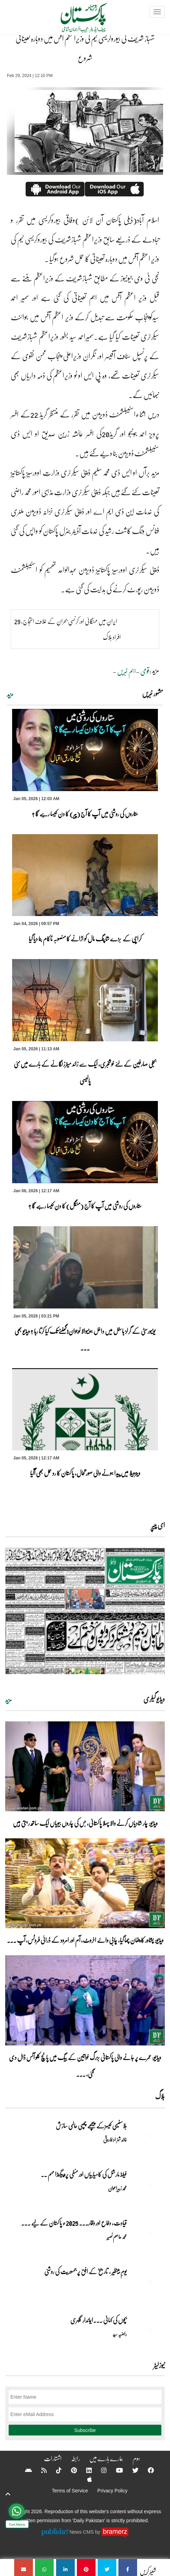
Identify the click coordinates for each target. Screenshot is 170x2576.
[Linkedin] (84, 2470)
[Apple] (85, 2479)
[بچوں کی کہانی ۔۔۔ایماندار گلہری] (147, 2332)
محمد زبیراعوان (117, 2188)
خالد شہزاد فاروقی (115, 2139)
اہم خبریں (126, 671)
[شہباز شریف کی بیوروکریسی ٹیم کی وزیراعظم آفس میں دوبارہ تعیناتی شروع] (127, 2567)
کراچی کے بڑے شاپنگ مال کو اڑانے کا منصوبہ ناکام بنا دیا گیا (85, 938)
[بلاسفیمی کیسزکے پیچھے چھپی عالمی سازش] (147, 2138)
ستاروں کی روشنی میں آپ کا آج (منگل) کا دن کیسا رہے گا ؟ (85, 1205)
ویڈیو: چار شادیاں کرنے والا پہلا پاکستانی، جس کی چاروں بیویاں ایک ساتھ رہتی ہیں (85, 1823)
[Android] (24, 2470)
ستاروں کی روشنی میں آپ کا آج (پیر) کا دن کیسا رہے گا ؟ (85, 813)
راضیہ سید (120, 2334)
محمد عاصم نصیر (117, 2236)
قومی (144, 671)
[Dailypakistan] (75, 19)
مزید (10, 694)
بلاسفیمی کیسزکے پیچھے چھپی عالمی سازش (91, 2126)
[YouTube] (115, 2470)
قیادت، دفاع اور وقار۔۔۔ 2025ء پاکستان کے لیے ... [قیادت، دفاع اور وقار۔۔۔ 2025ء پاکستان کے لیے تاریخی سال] (74, 2223)
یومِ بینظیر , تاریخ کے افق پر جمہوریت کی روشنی (85, 2271)
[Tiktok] (54, 2470)
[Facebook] (146, 2470)
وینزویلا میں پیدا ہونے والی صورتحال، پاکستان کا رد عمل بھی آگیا (85, 1473)
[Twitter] (130, 2470)
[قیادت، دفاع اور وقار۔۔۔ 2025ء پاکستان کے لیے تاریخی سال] (147, 2235)
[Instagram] (99, 2470)
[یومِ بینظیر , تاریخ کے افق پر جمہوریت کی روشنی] (147, 2283)
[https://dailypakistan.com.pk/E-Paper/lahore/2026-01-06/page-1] (85, 1611)
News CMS (82, 2532)
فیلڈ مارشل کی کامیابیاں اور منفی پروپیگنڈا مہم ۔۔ (84, 2174)
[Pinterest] (69, 2470)
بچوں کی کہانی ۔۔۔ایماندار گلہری (98, 2320)
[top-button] (8, 2494)
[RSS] (39, 2470)
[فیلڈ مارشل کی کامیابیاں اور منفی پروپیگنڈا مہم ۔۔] (147, 2186)
